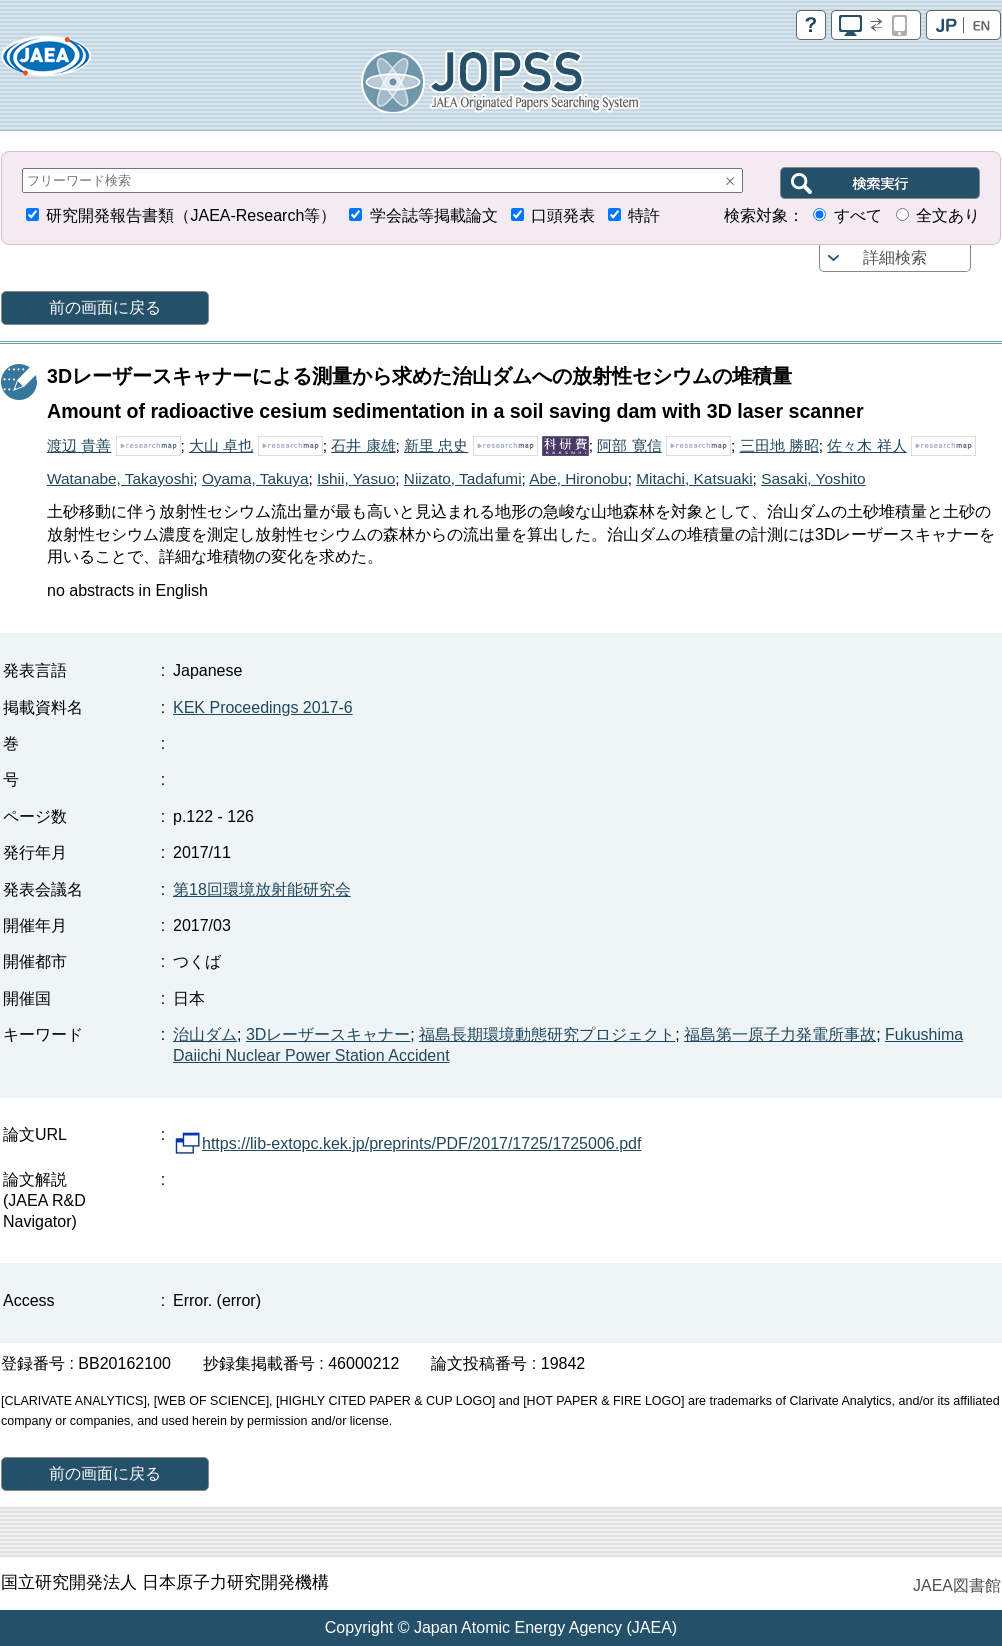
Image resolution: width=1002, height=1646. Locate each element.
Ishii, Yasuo (356, 478)
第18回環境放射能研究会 (262, 889)
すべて (858, 215)
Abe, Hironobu (578, 478)
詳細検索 (895, 257)
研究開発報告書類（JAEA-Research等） (191, 215)
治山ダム (205, 1034)
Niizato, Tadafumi (463, 478)
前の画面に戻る (105, 307)
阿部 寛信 (629, 445)
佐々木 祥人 (866, 445)
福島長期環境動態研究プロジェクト (547, 1034)
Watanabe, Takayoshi (120, 478)
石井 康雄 (363, 445)
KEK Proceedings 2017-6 (263, 707)
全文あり (948, 215)
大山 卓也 (221, 445)
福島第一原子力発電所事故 (780, 1034)
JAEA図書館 (957, 1585)
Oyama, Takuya (255, 478)
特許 (644, 215)
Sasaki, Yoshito (813, 478)
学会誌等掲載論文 (434, 215)
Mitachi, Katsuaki (694, 478)
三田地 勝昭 (779, 445)
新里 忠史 (436, 445)
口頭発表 (563, 215)
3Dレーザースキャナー (328, 1034)
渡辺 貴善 (79, 445)
